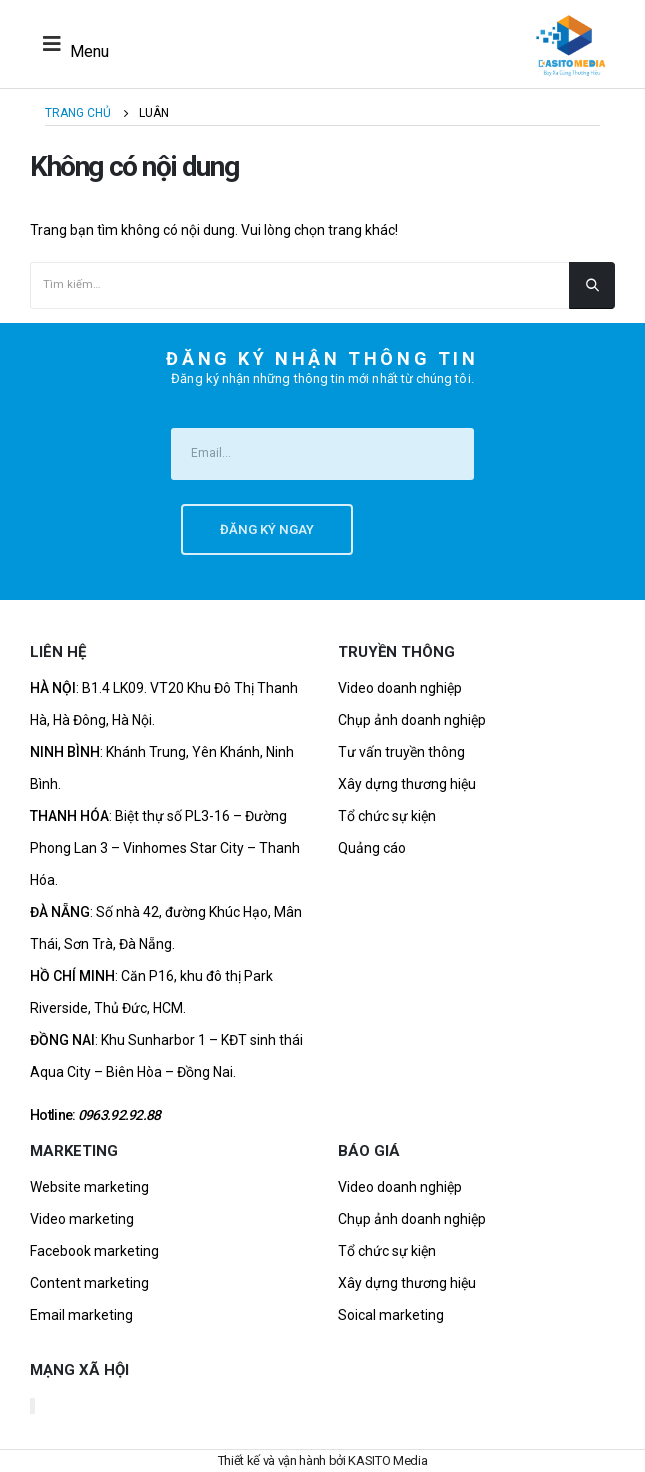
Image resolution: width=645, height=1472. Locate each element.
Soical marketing (391, 1315)
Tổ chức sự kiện (387, 816)
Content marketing (89, 1283)
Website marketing (89, 1187)
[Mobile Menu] (70, 44)
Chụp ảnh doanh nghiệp (412, 720)
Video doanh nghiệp (400, 688)
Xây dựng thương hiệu (407, 784)
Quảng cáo (372, 848)
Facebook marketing (94, 1251)
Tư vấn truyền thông (401, 752)
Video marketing (82, 1219)
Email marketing (81, 1315)
